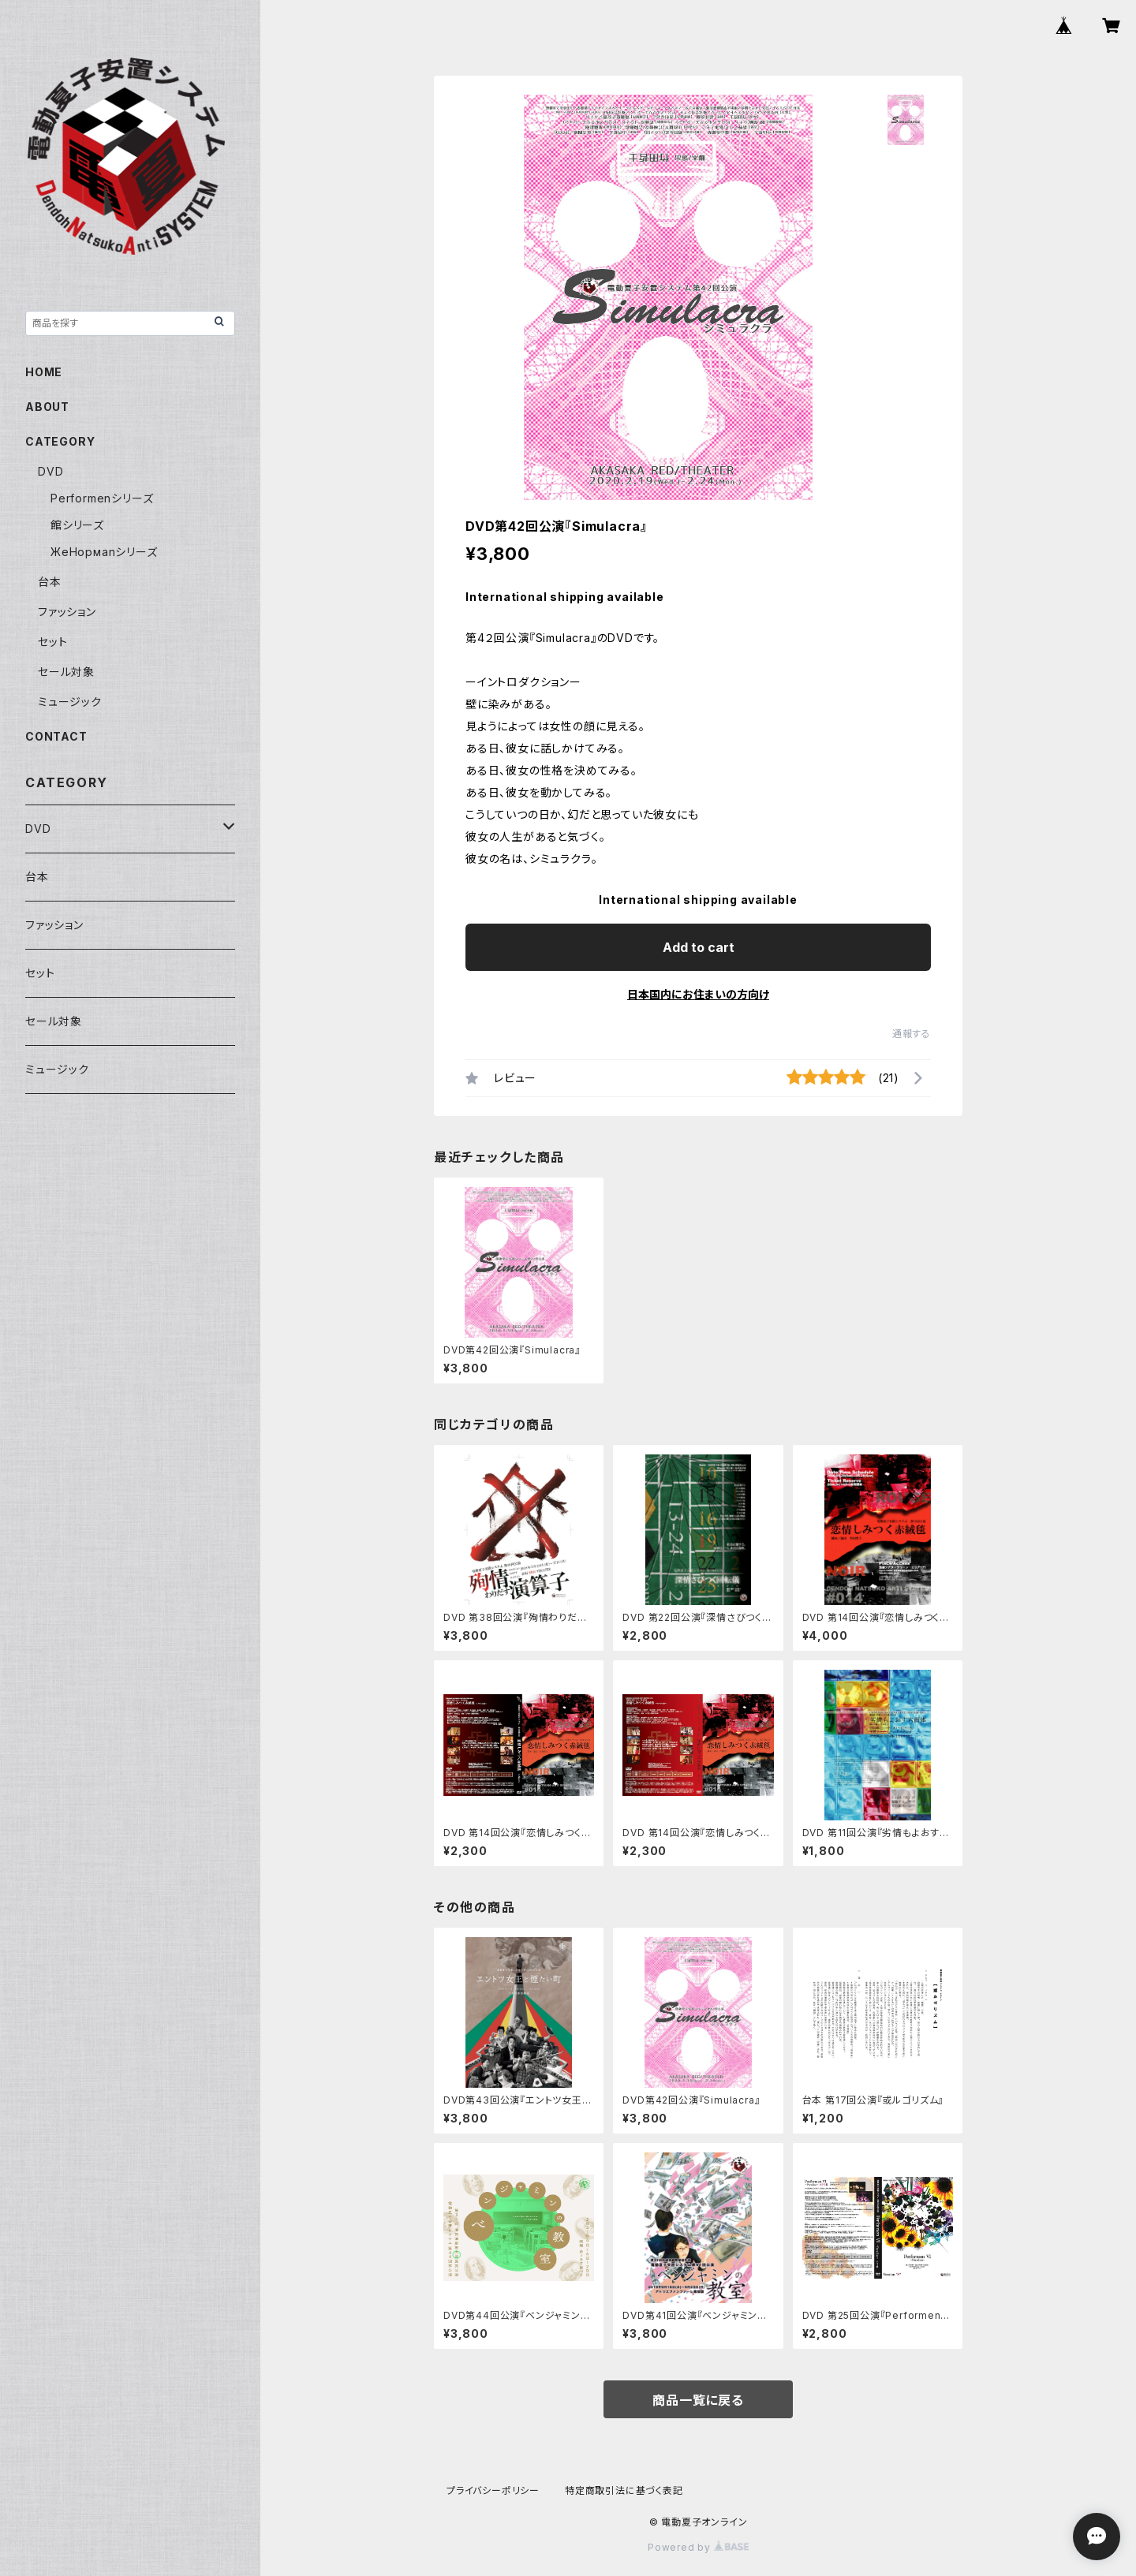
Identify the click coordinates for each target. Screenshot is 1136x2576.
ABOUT (47, 406)
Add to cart (698, 947)
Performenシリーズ (101, 498)
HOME (43, 372)
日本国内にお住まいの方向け (698, 994)
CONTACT (56, 736)
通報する (911, 1034)
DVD (50, 471)
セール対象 (66, 671)
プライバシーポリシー (493, 2490)
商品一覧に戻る (698, 2400)
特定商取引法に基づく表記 (624, 2490)
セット (52, 641)
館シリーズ (77, 525)
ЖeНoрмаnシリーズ (104, 551)
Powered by (698, 2547)
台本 (50, 581)
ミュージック (70, 701)
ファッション (67, 611)
